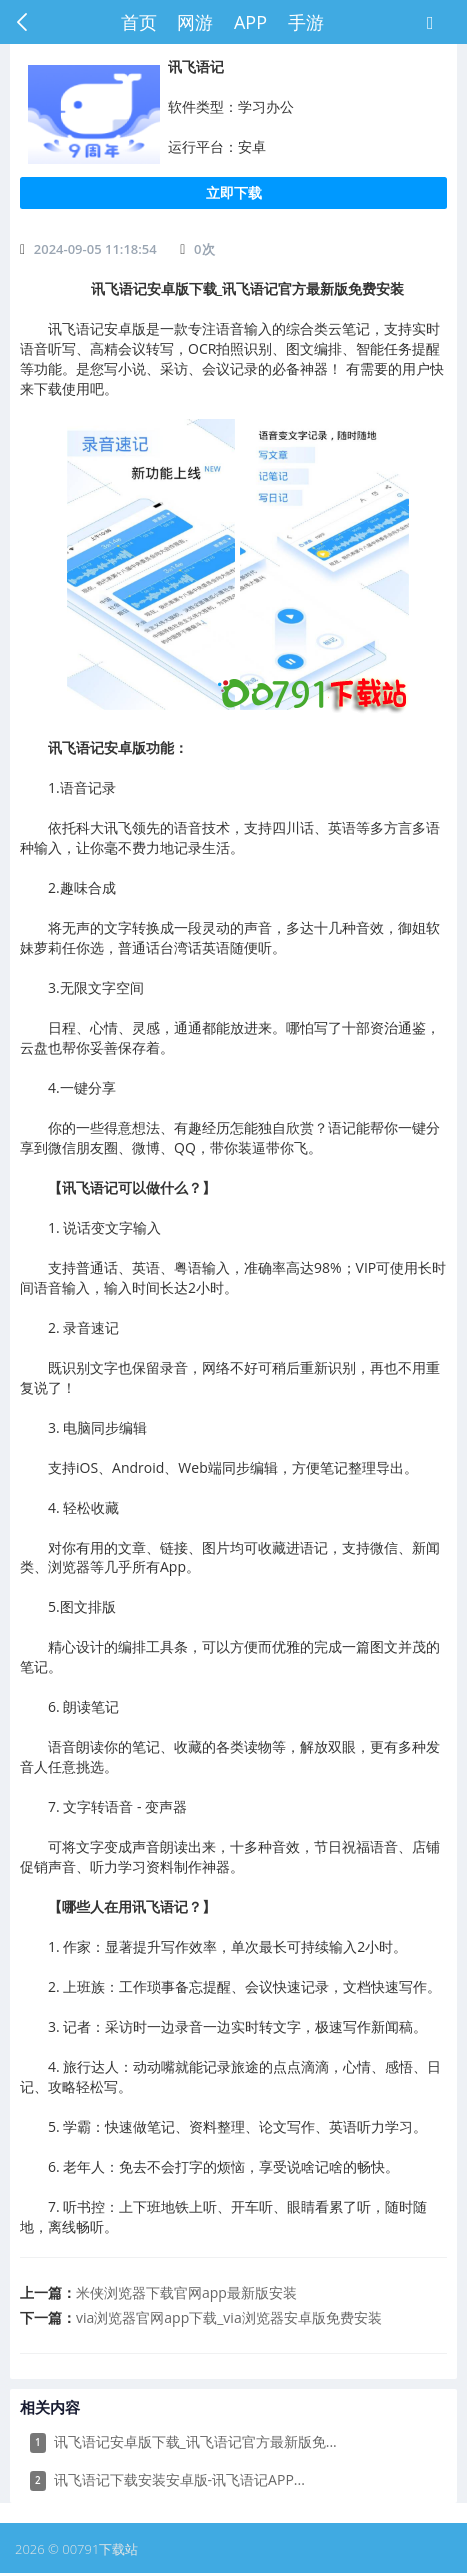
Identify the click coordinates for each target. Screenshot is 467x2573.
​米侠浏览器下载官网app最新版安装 (186, 2292)
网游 (195, 22)
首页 (139, 22)
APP (250, 22)
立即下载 (234, 192)
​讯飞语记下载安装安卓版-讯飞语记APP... (167, 2480)
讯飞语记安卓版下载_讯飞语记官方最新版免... (183, 2442)
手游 (306, 22)
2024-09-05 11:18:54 (95, 249)
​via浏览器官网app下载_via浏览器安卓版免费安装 (229, 2317)
